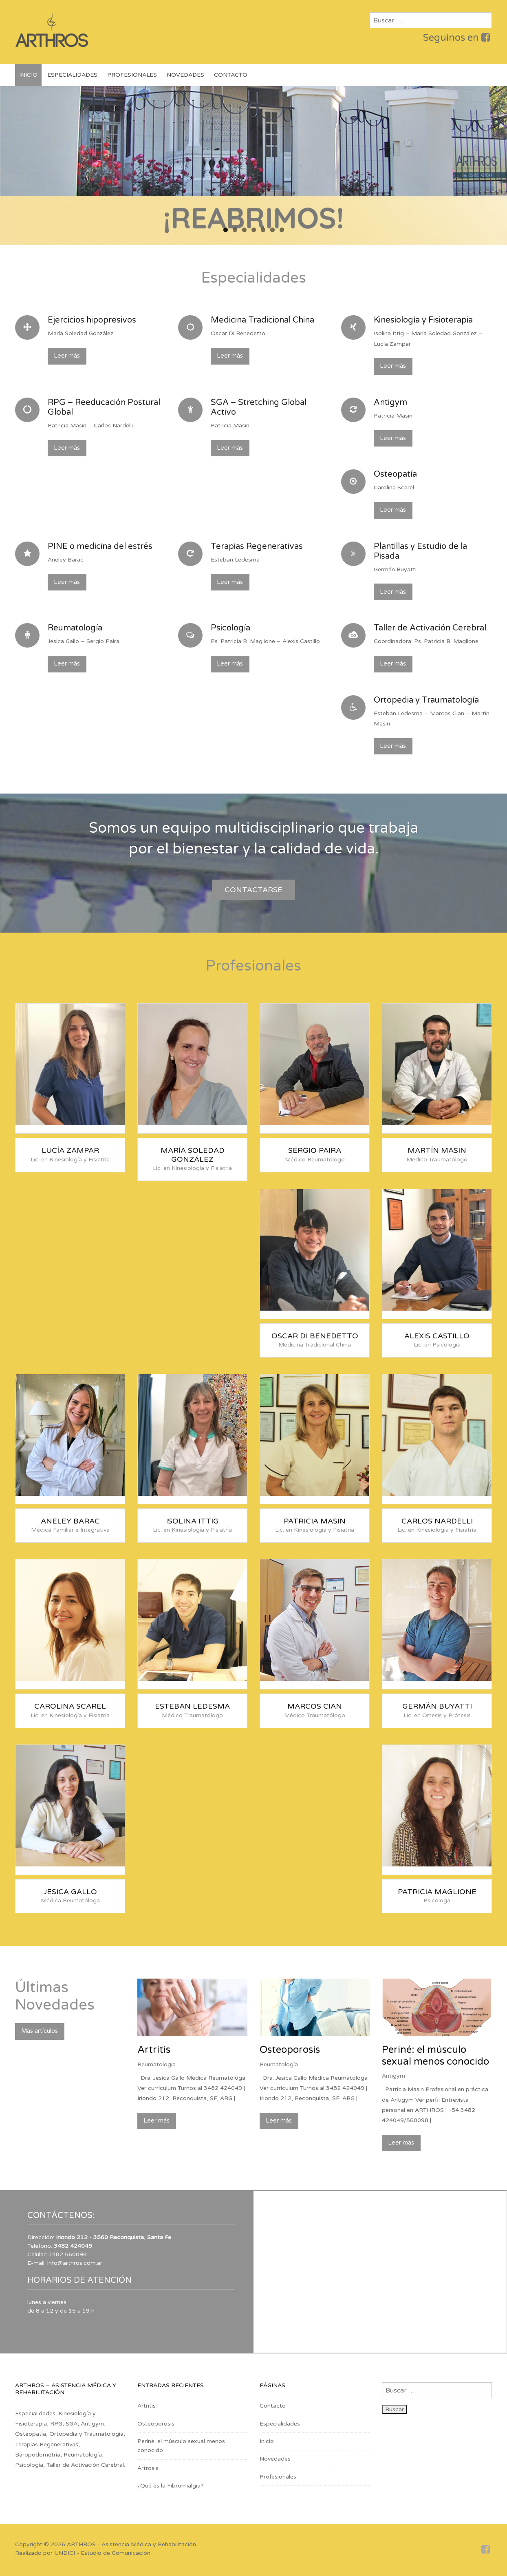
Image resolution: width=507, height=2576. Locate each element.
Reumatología (156, 2064)
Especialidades (72, 74)
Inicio (28, 74)
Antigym (393, 2075)
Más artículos (39, 2031)
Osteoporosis (290, 2050)
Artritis (153, 2050)
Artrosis (148, 2468)
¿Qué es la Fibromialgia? (170, 2485)
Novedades (185, 74)
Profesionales (132, 74)
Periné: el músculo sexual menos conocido (435, 2055)
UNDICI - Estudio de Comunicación (102, 2552)
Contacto (230, 74)
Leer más (67, 355)
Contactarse (253, 889)
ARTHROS (81, 2544)
